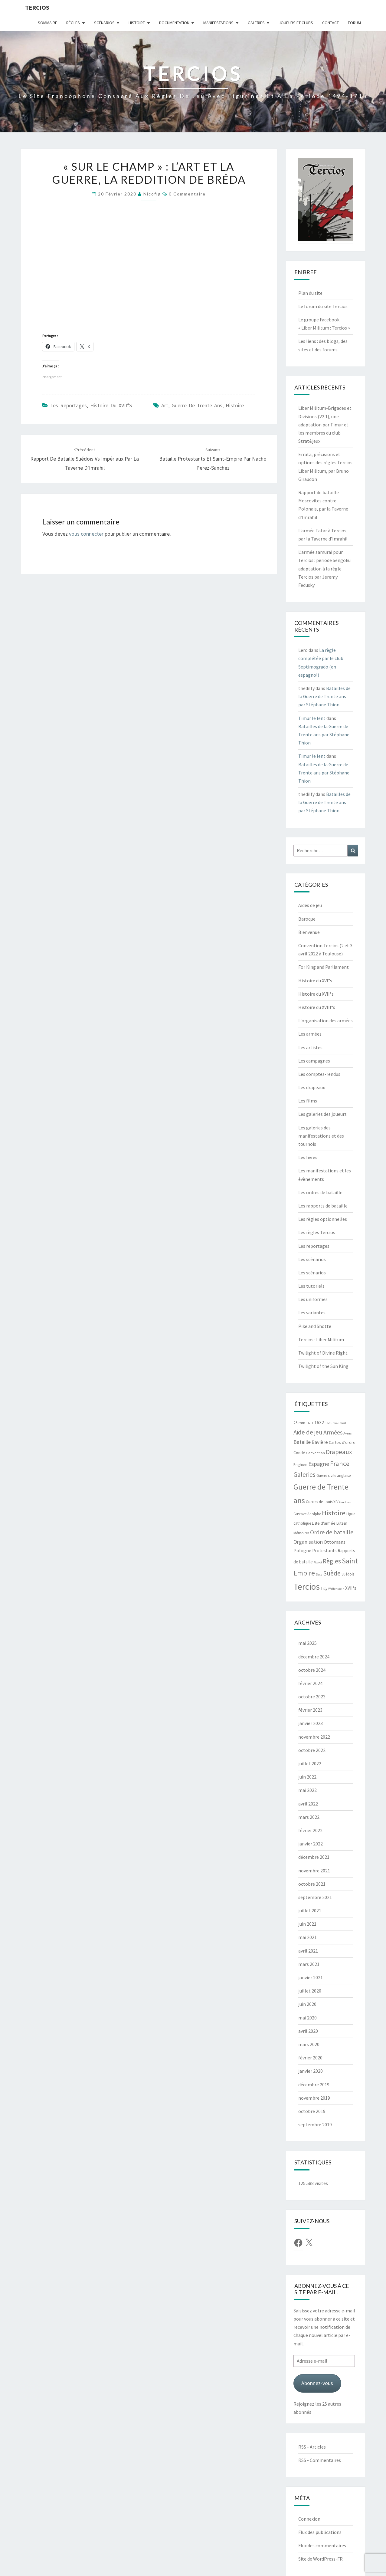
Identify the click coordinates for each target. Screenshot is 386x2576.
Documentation (174, 22)
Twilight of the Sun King (323, 1366)
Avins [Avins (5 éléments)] (347, 1433)
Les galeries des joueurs (322, 1114)
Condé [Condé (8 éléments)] (299, 1452)
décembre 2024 (313, 1657)
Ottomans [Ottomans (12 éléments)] (334, 1542)
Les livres (307, 1157)
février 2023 (310, 1710)
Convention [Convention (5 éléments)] (315, 1453)
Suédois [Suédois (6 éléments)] (348, 1574)
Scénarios (104, 22)
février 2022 (310, 1830)
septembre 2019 (315, 2124)
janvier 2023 (310, 1723)
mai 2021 (307, 1937)
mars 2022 (308, 1817)
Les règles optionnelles (322, 1219)
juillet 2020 (309, 1991)
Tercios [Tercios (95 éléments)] (306, 1586)
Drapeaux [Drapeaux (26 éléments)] (339, 1452)
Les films (307, 1101)
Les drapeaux (311, 1087)
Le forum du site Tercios (323, 306)
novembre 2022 (314, 1737)
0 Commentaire (187, 193)
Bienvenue (309, 932)
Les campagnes (314, 1061)
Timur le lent (311, 718)
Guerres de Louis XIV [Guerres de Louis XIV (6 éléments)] (322, 1501)
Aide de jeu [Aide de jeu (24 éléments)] (307, 1432)
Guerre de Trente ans (197, 405)
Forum (354, 22)
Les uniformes (313, 1299)
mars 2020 (308, 2044)
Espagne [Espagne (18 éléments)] (318, 1463)
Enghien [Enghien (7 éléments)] (300, 1464)
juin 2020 (307, 2004)
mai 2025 (307, 1643)
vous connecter (86, 533)
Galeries (256, 22)
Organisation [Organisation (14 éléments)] (308, 1542)
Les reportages (68, 405)
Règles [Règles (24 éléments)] (332, 1561)
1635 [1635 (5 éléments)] (328, 1423)
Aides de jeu (310, 905)
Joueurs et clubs (296, 22)
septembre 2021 (315, 1897)
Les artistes (310, 1047)
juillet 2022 (309, 1763)
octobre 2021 (311, 1884)
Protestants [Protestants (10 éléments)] (324, 1550)
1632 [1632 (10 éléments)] (319, 1422)
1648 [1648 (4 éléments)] (343, 1423)
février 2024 (310, 1683)
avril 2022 (308, 1804)
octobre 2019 (311, 2111)
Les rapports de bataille (323, 1206)
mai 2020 (307, 2018)
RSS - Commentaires (319, 2460)
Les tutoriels (311, 1286)
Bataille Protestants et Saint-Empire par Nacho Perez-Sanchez (213, 459)
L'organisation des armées (325, 1020)
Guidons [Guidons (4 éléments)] (345, 1502)
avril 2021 (308, 1951)
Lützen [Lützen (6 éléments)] (341, 1523)
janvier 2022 (310, 1844)
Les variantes (311, 1312)
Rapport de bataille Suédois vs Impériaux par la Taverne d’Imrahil (84, 459)
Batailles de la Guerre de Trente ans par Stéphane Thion (324, 696)
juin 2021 (307, 1924)
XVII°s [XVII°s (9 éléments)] (350, 1588)
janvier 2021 (310, 1977)
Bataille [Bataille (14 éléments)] (302, 1442)
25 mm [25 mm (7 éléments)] (299, 1422)
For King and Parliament (323, 967)
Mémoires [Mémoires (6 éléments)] (301, 1533)
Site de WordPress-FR (320, 2559)
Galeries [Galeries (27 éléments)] (304, 1474)
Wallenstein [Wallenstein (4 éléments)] (336, 1589)
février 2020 (310, 2058)
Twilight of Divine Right (323, 1353)
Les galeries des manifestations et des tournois (321, 1136)
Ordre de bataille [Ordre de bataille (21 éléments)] (331, 1532)
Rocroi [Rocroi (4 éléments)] (318, 1562)
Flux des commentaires (322, 2545)
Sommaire (47, 22)
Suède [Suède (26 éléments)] (332, 1573)
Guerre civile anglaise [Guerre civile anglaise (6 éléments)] (333, 1475)
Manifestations (218, 22)
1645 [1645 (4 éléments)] (336, 1423)
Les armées (310, 1034)
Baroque (307, 919)
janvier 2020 (310, 2071)
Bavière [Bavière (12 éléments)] (320, 1442)
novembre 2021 (314, 1871)
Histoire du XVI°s (315, 981)
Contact (330, 22)
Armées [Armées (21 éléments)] (332, 1432)
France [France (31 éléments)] (339, 1463)
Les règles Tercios (316, 1232)
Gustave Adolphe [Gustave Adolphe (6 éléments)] (307, 1513)
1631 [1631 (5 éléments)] (309, 1423)
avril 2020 (308, 2031)
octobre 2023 (311, 1697)
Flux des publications (320, 2532)
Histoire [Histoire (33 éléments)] (333, 1513)
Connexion (309, 2519)
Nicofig (152, 193)
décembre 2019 (313, 2085)
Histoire (137, 22)
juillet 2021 (309, 1910)
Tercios (37, 7)
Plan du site (310, 293)
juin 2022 (307, 1777)
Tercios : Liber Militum (321, 1339)
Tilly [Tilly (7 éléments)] (324, 1588)
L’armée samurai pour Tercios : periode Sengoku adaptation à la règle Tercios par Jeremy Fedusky (324, 568)
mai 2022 (307, 1790)
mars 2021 (308, 1964)
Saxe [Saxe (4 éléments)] (319, 1574)
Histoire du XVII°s (111, 405)
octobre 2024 (311, 1670)
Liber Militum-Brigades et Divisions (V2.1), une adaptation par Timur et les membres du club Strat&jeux (325, 424)
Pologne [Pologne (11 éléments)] (302, 1550)
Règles (73, 22)
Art (164, 405)
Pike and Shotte (314, 1326)
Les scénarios (312, 1259)
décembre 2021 (313, 1857)
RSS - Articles (312, 2447)
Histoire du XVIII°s (316, 1007)
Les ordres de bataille (320, 1192)
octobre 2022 (311, 1750)
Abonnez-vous (317, 2383)
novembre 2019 (314, 2098)
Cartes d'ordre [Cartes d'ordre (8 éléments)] (342, 1442)
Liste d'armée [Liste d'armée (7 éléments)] (323, 1523)
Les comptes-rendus (319, 1074)
